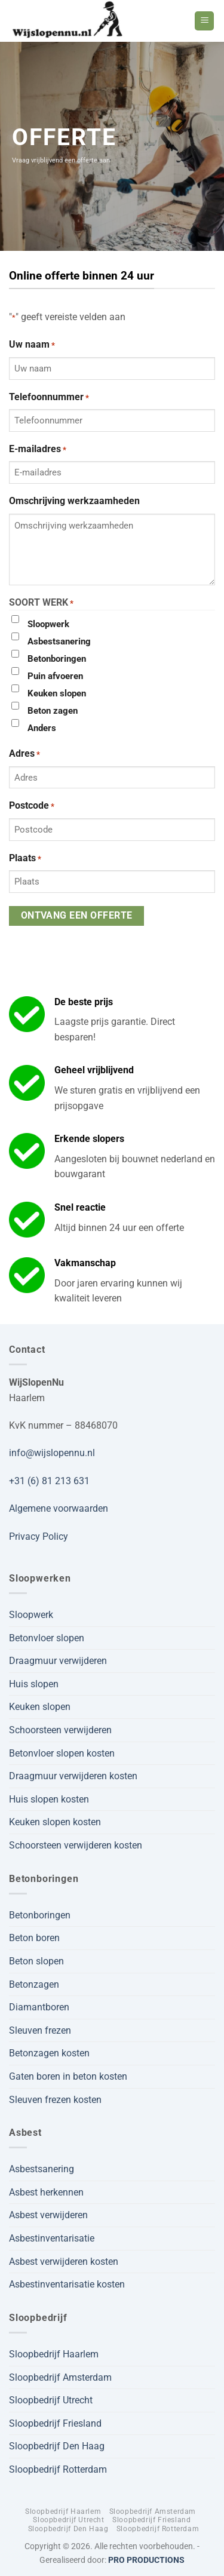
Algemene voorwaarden (58, 1508)
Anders (41, 728)
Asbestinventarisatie (51, 2238)
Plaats (25, 858)
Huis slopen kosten (49, 1799)
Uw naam (32, 345)
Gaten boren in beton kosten (68, 2076)
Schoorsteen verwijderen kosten (75, 1845)
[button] (204, 21)
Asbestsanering (59, 641)
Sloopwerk (48, 624)
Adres (24, 754)
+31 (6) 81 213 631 (49, 1481)
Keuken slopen (56, 693)
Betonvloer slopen (46, 1638)
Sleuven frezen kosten (55, 2099)
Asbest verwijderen (48, 2215)
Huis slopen (34, 1684)
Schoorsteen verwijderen (60, 1730)
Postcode (31, 806)
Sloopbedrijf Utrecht (51, 2400)
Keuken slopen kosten (55, 1822)
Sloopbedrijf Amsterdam (60, 2377)
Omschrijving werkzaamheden (74, 500)
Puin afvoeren (55, 676)
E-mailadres (37, 449)
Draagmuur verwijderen (58, 1660)
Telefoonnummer (49, 397)
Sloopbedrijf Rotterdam (58, 2469)
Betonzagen (34, 1984)
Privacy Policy (38, 1536)
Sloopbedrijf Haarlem (54, 2354)
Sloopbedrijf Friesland (55, 2423)
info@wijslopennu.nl (52, 1453)
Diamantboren (39, 2007)
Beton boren (34, 1937)
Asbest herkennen (46, 2192)
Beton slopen (36, 1961)
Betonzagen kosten (49, 2053)
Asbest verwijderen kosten (63, 2261)
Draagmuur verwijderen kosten (73, 1776)
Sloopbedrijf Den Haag (57, 2446)
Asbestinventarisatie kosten (67, 2284)
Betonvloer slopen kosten (62, 1753)
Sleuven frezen (40, 2030)
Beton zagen (52, 710)
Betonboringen (56, 658)
